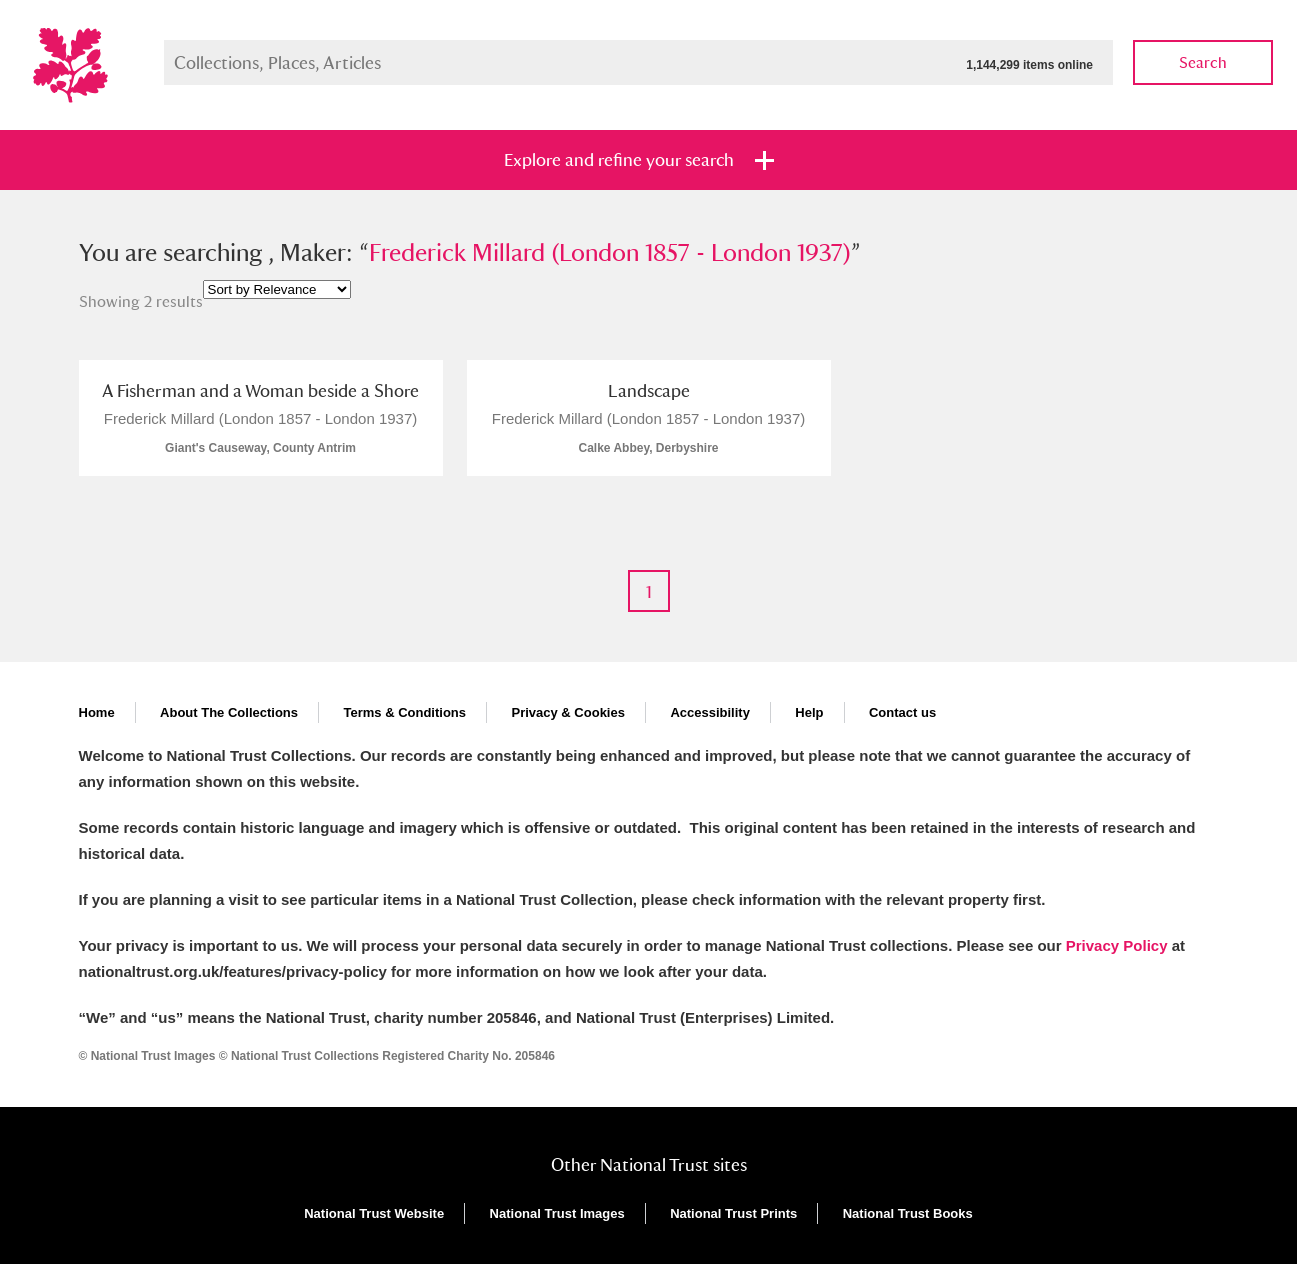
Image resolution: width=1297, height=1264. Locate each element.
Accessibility (710, 712)
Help (809, 712)
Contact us (902, 712)
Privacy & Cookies (567, 712)
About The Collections (229, 712)
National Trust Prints (733, 1213)
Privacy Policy (1117, 945)
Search (1203, 62)
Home (97, 712)
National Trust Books (908, 1213)
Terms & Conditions (404, 712)
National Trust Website (374, 1213)
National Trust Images (557, 1213)
